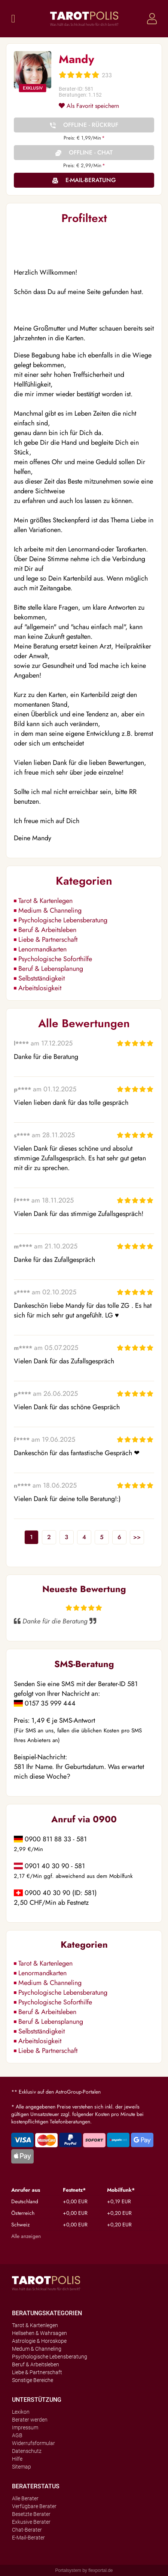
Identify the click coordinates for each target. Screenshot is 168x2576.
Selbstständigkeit (41, 978)
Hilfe (17, 2459)
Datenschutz (27, 2451)
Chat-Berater (27, 2530)
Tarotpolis (84, 19)
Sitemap (21, 2467)
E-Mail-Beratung (90, 180)
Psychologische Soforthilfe (55, 959)
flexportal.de (100, 2570)
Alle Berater (25, 2498)
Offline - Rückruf (90, 125)
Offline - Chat (91, 152)
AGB (17, 2435)
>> (137, 1537)
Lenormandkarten (42, 949)
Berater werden (30, 2420)
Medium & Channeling (50, 910)
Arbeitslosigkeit (39, 988)
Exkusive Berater (31, 2522)
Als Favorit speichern (89, 105)
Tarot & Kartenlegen (45, 901)
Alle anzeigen (26, 2236)
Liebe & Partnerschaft (47, 939)
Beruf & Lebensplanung (50, 968)
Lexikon (21, 2412)
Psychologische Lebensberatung (62, 920)
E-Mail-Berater (28, 2538)
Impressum (25, 2427)
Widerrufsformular (33, 2443)
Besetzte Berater (31, 2514)
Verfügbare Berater (34, 2506)
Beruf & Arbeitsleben (47, 930)
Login (152, 19)
